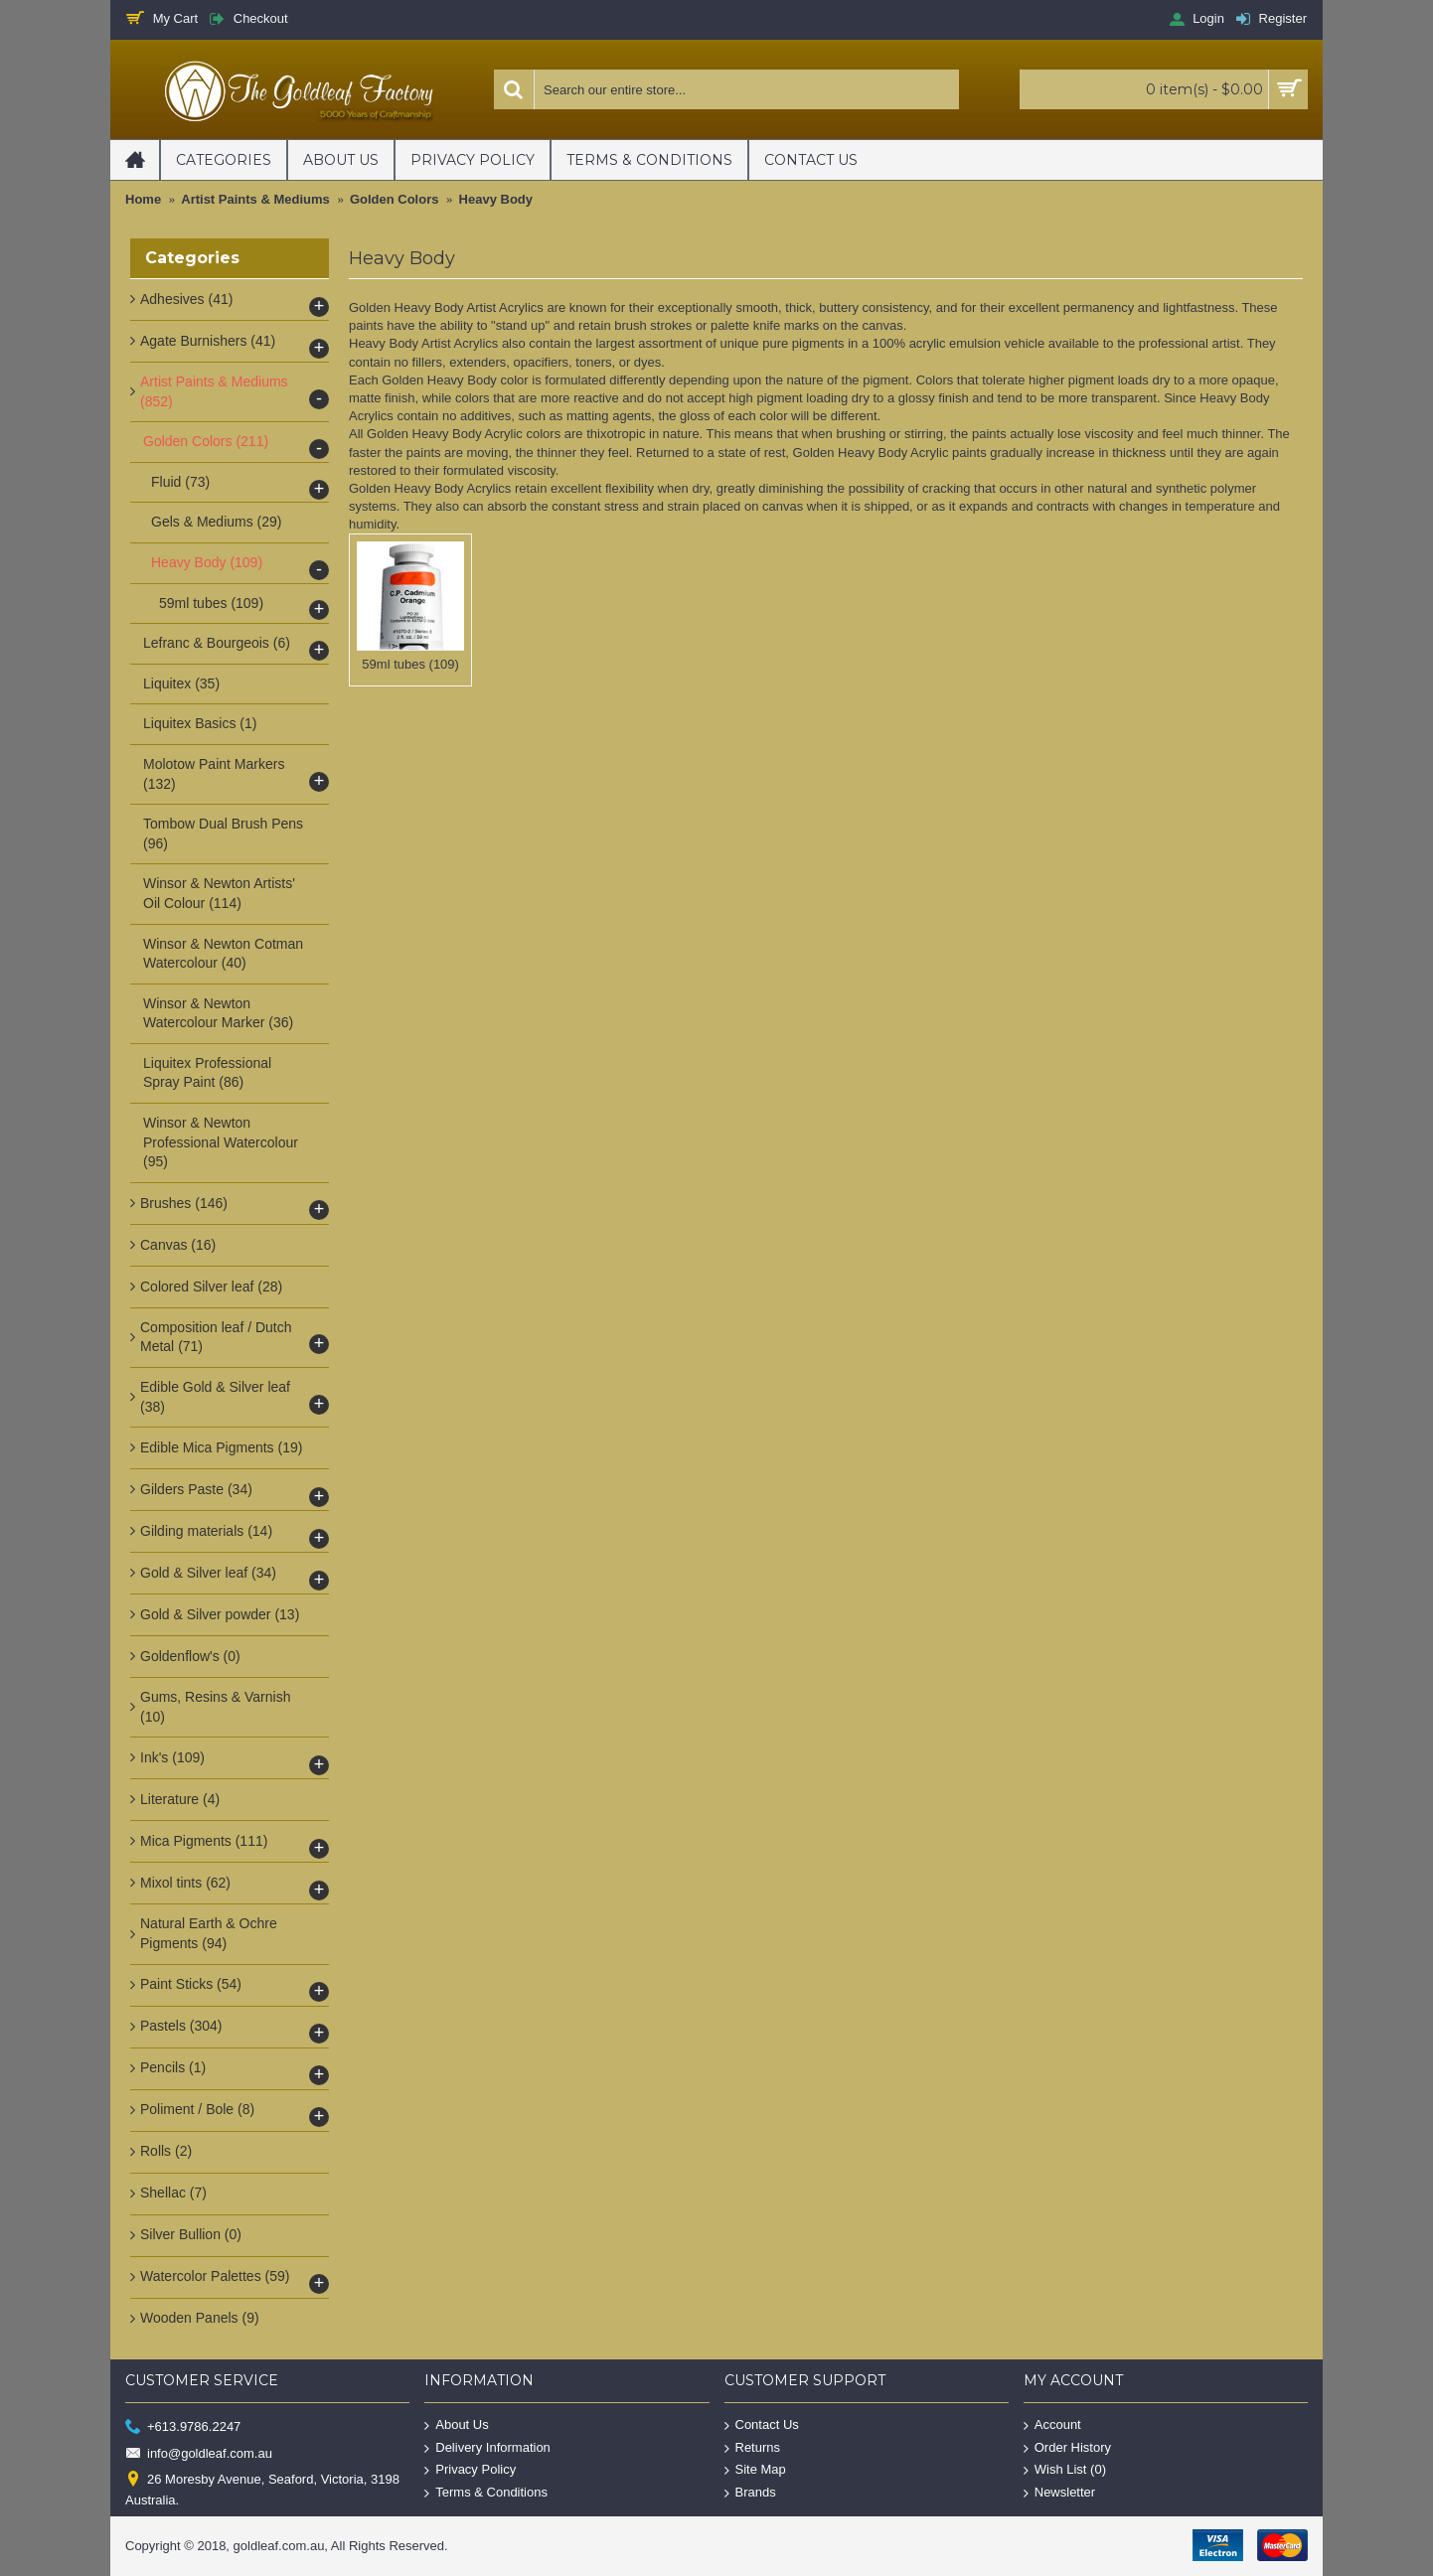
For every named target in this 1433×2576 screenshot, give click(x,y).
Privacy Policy (470, 2470)
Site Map (755, 2470)
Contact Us (761, 2425)
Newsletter (1059, 2493)
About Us (456, 2425)
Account (1052, 2425)
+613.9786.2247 (182, 2427)
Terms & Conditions (486, 2493)
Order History (1067, 2448)
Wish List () (1065, 2470)
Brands (750, 2493)
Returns (752, 2448)
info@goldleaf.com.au (198, 2453)
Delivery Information (487, 2448)
